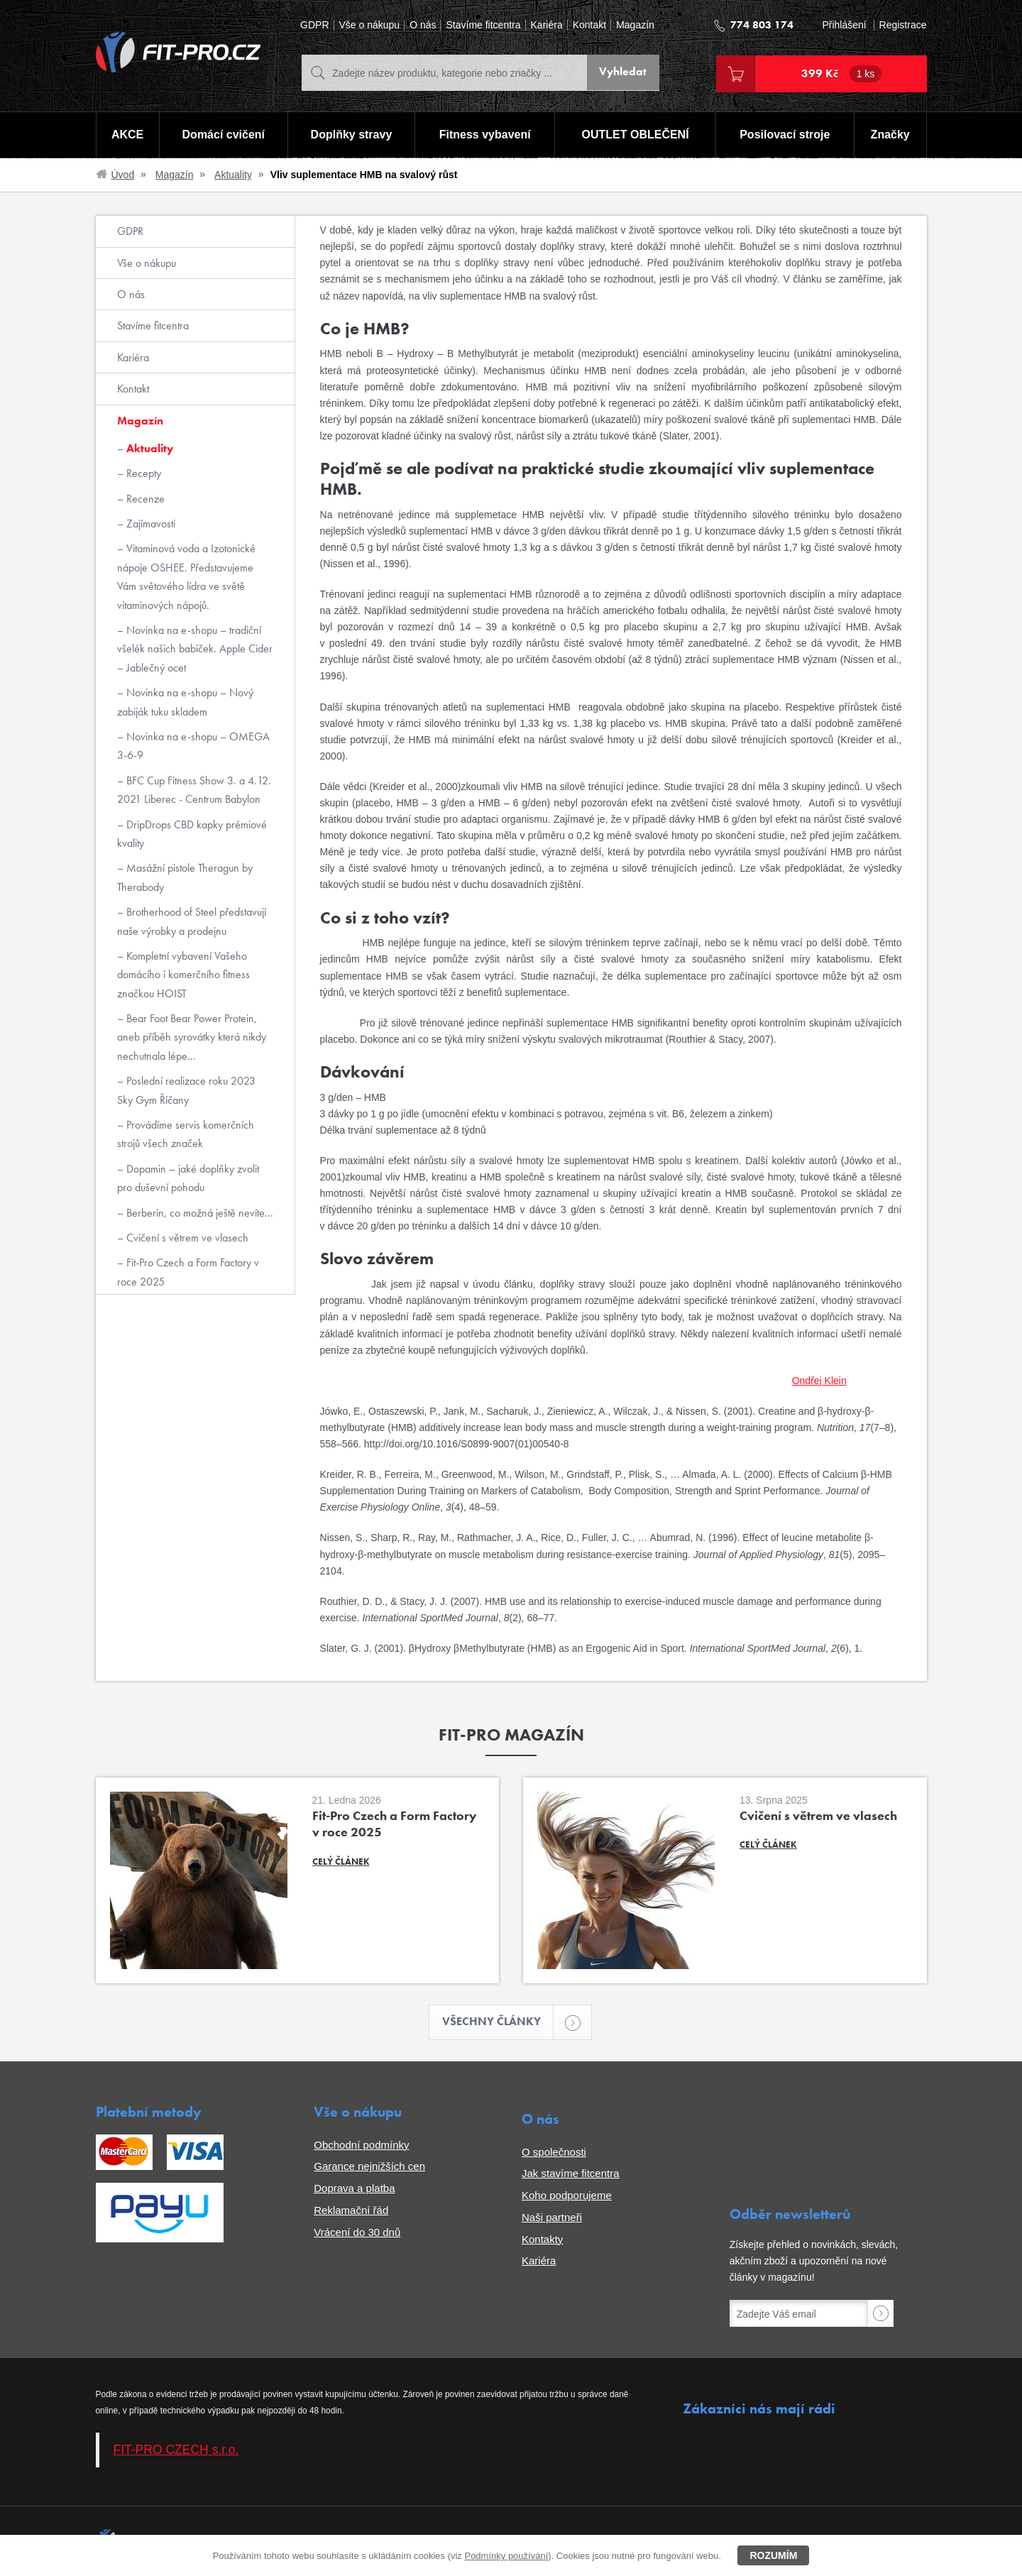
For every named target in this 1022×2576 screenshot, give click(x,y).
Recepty (142, 473)
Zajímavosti (149, 523)
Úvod (123, 174)
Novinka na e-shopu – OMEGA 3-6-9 (193, 745)
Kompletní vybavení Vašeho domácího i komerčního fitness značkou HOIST (183, 974)
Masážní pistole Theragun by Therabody (185, 877)
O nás (423, 25)
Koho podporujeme (567, 2196)
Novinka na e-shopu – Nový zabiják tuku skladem (185, 701)
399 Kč (841, 73)
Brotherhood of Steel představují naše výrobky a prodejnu (191, 921)
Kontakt (589, 25)
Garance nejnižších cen (369, 2167)
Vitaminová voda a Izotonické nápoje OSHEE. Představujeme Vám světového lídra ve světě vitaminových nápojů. (186, 576)
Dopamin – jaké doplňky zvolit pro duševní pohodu (188, 1178)
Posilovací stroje (785, 135)
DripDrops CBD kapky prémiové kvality (192, 833)
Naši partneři (552, 2218)
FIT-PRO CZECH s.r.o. (176, 2451)
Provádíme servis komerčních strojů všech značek (185, 1134)
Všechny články (498, 2023)
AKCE (127, 135)
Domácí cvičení (222, 135)
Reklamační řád (351, 2211)
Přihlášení (844, 25)
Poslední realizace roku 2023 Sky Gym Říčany (186, 1090)
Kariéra (547, 25)
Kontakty (542, 2240)
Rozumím (773, 2555)
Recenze (144, 498)
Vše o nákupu (369, 25)
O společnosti (554, 2153)
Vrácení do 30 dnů (357, 2233)
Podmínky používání (506, 2555)
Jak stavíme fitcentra (571, 2175)
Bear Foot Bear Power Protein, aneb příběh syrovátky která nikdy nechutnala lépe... (191, 1037)
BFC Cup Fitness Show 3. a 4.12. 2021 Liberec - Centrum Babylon (194, 789)
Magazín (635, 25)
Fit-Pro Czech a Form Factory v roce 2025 (188, 1271)
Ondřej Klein (819, 1380)
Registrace (903, 25)
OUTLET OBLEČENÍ (635, 135)
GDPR (314, 25)
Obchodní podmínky (361, 2145)
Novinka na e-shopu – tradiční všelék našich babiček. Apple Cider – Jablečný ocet (195, 649)
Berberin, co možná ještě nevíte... (198, 1212)
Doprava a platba (354, 2189)
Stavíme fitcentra (483, 25)
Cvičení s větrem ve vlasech (185, 1237)
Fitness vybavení (484, 135)
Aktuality (233, 174)
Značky (890, 135)
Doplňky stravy (351, 135)
